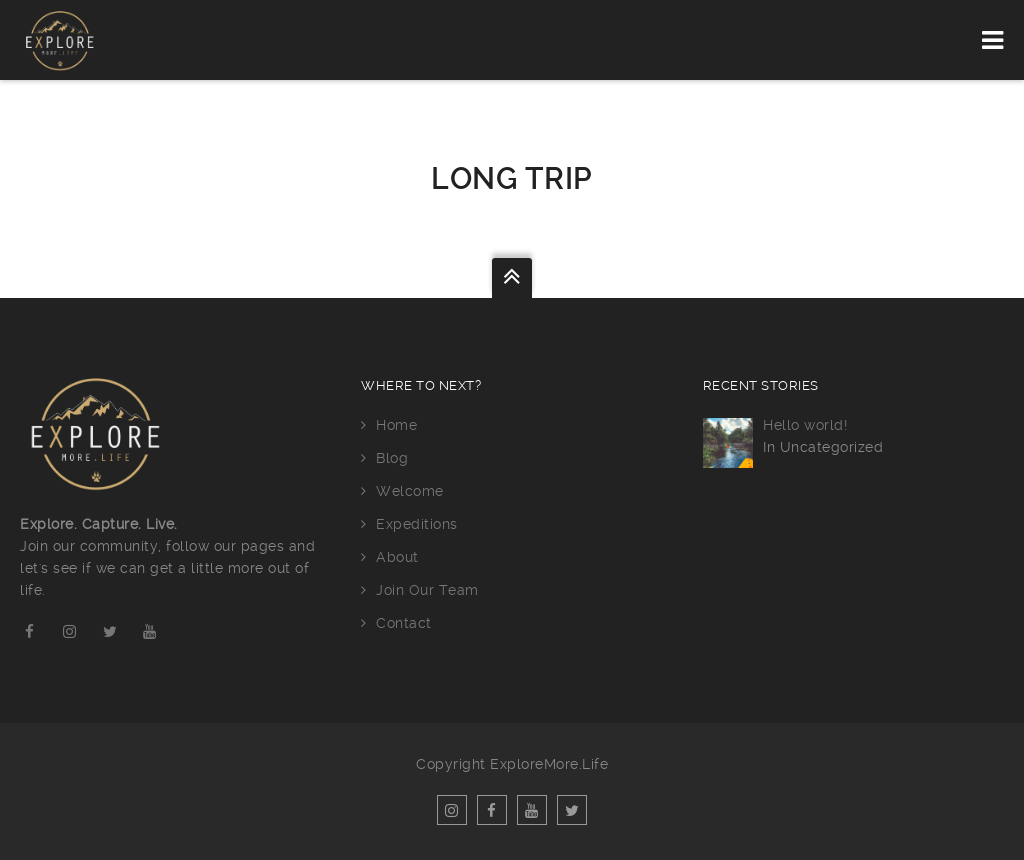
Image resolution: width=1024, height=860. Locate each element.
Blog (392, 458)
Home (396, 425)
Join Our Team (427, 590)
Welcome (410, 491)
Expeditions (417, 524)
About (397, 557)
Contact (404, 623)
